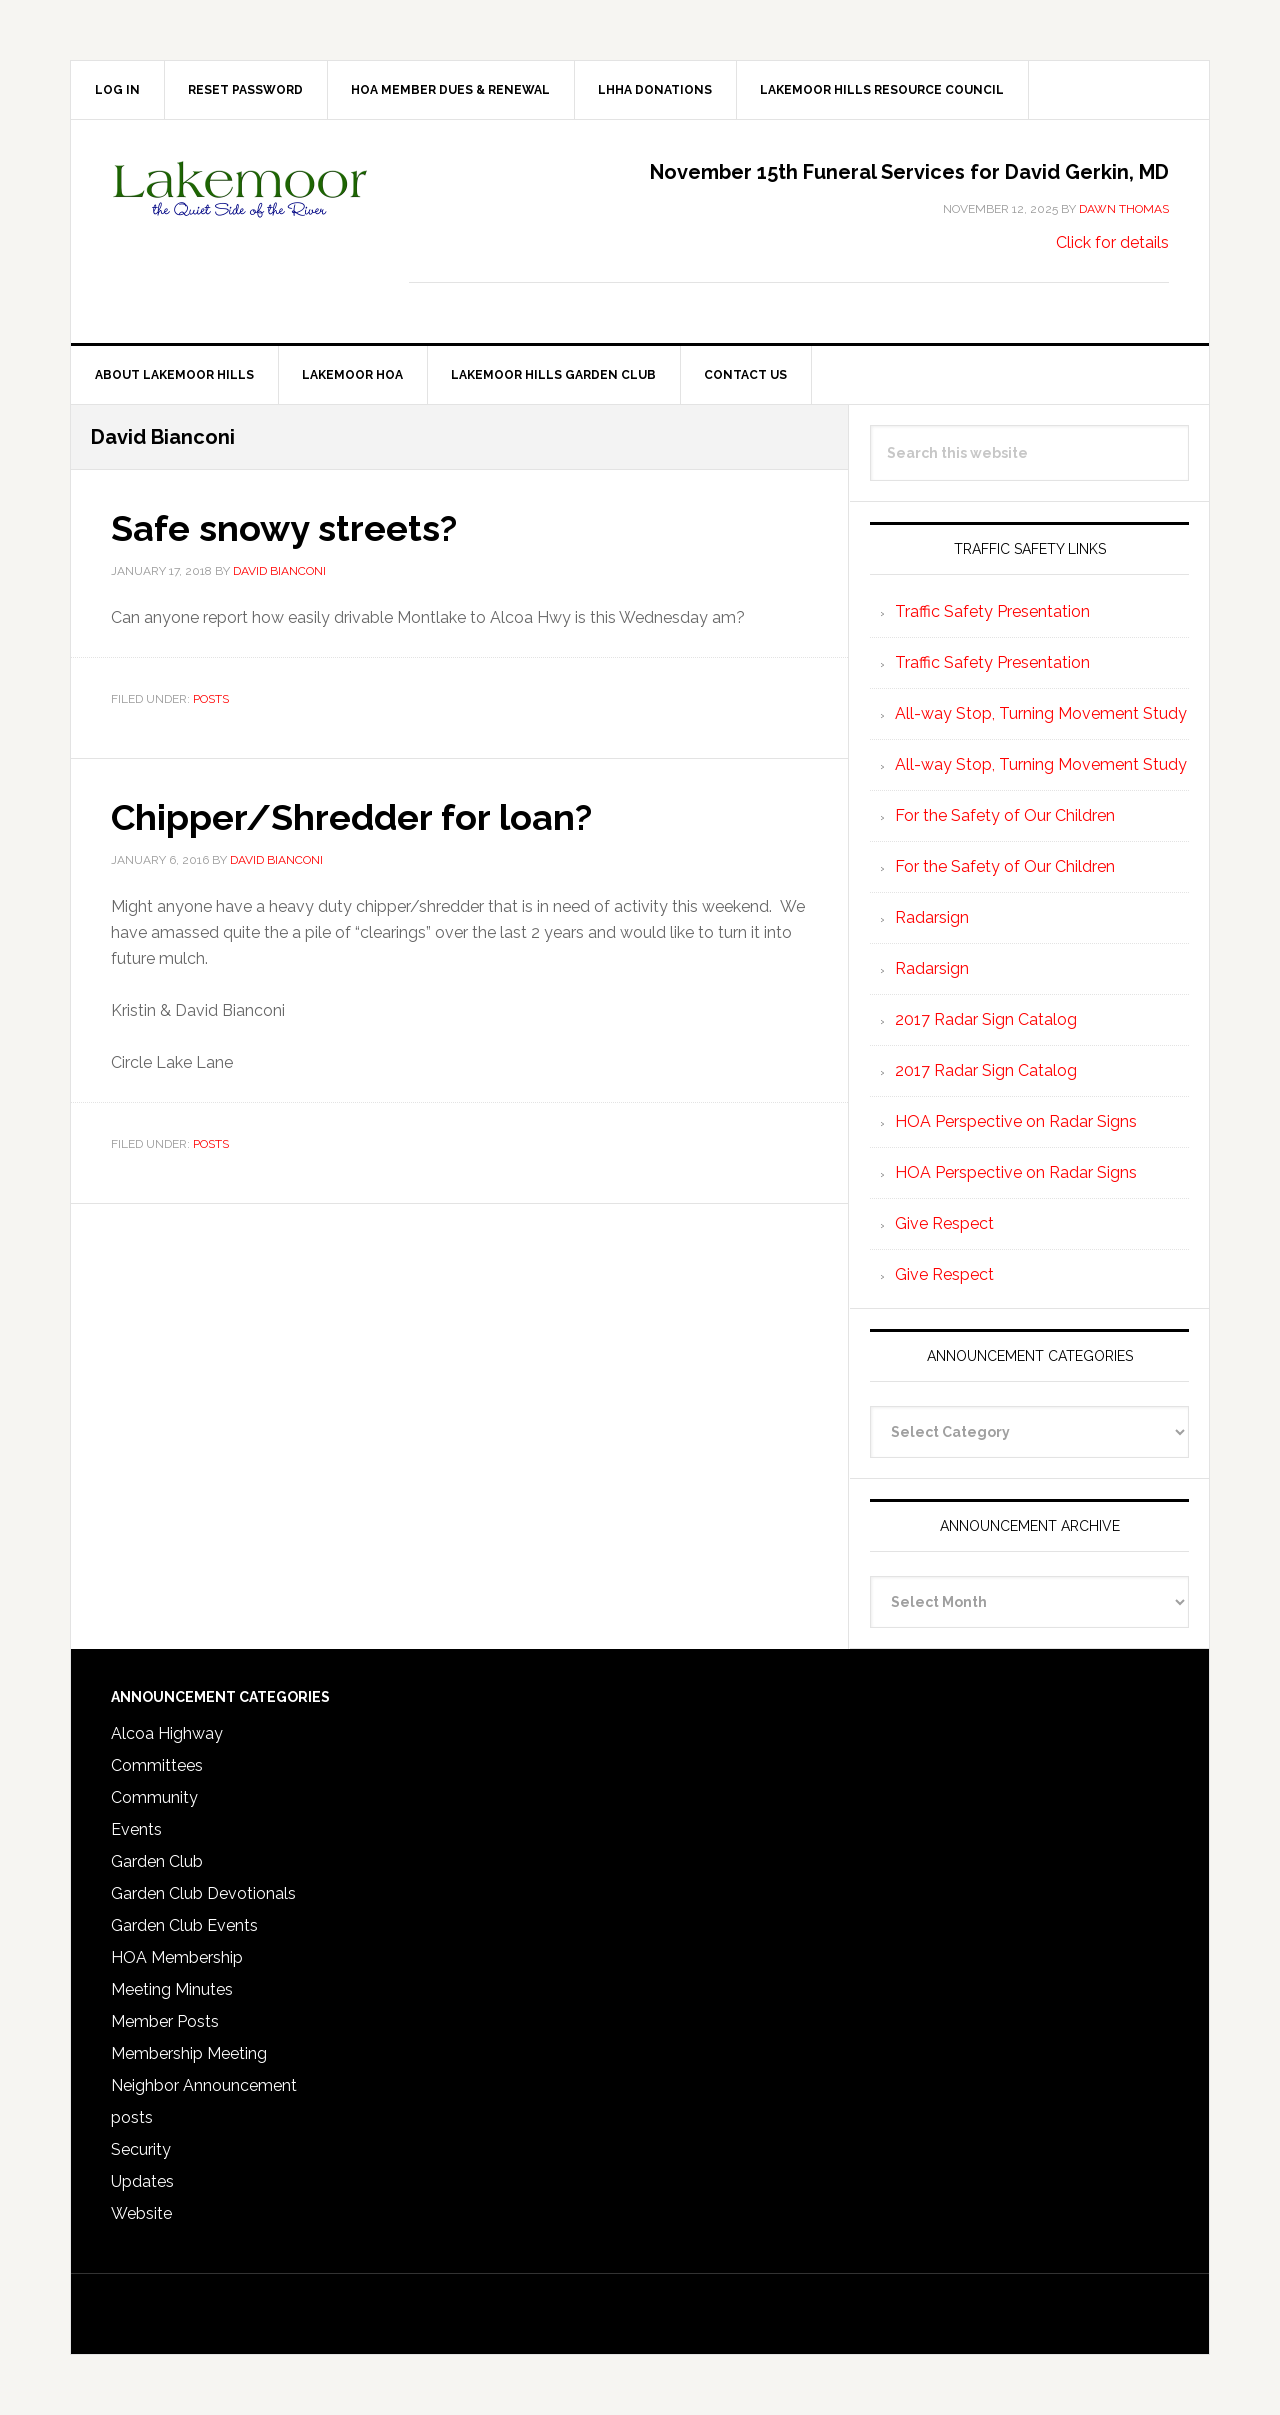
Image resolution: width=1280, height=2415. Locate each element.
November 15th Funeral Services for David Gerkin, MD (909, 172)
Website (141, 2213)
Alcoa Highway (167, 1733)
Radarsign (932, 917)
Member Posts (165, 2021)
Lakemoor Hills (241, 205)
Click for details (1112, 242)
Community (154, 1797)
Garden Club (157, 1861)
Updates (142, 2181)
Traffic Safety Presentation (992, 611)
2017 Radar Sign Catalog (986, 1019)
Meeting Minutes (172, 1989)
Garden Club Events (184, 1925)
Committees (157, 1765)
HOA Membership (177, 1957)
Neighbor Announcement (204, 2085)
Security (141, 2149)
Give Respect (944, 1223)
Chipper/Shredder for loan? (351, 817)
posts (211, 699)
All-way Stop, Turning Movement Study (1041, 713)
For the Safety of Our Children (1005, 815)
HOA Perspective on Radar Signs (1016, 1121)
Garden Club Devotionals (203, 1893)
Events (136, 1829)
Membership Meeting (189, 2053)
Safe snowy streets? (284, 528)
